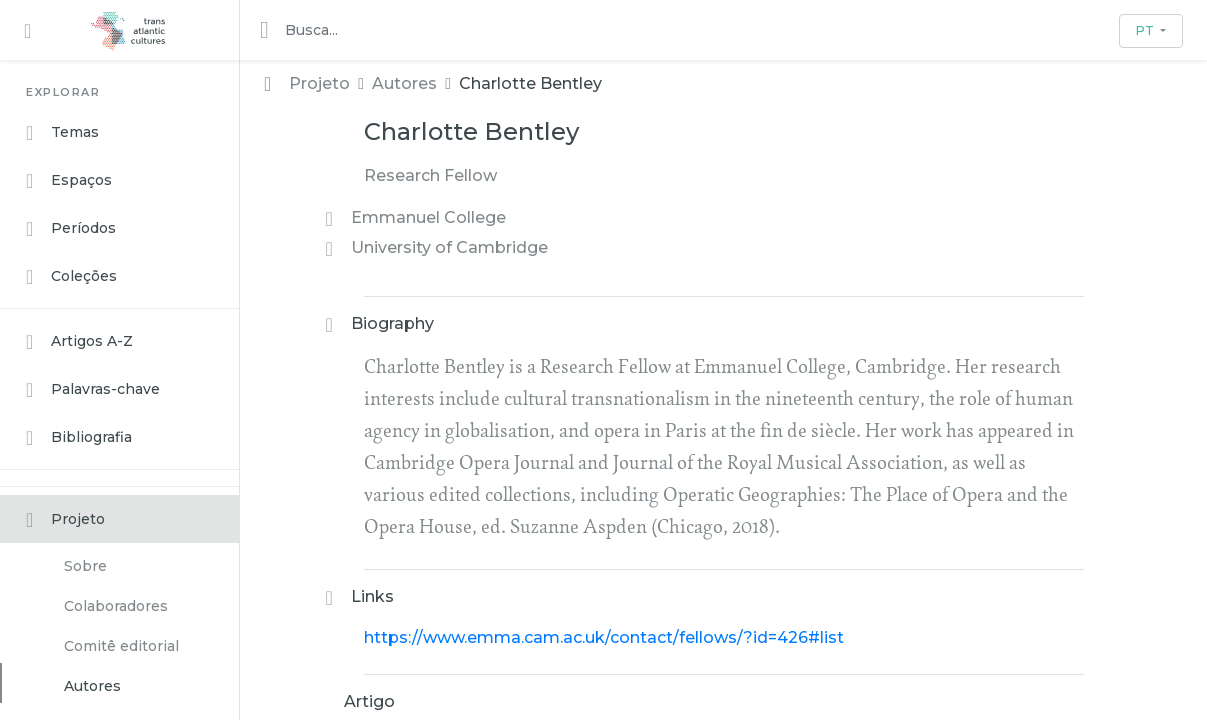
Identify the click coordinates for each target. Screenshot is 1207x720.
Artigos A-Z (79, 342)
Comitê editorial (121, 646)
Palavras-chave (93, 390)
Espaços (69, 181)
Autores (92, 686)
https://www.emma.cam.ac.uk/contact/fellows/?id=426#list (604, 637)
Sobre (85, 566)
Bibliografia (79, 438)
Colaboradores (116, 606)
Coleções (71, 277)
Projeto (65, 520)
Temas (62, 133)
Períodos (71, 229)
